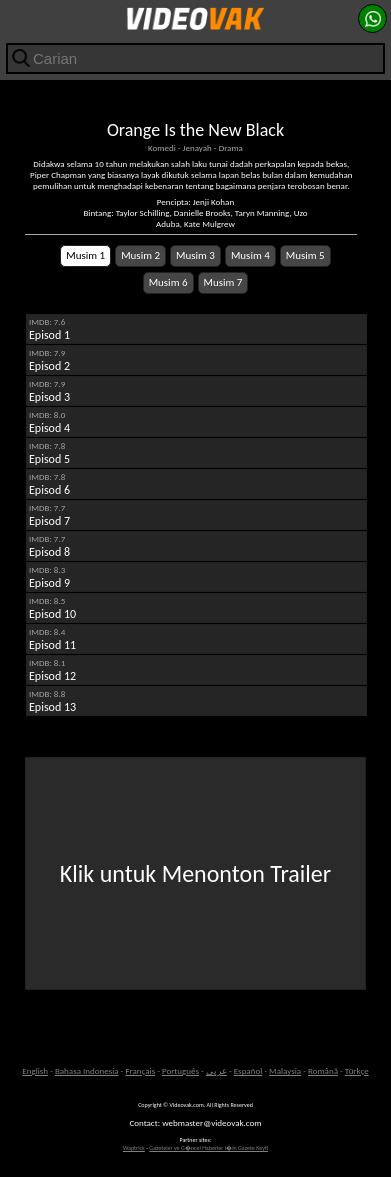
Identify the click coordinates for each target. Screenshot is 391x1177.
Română (323, 1070)
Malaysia (285, 1070)
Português (180, 1070)
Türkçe (357, 1070)
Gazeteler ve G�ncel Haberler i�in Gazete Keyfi (208, 1148)
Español (248, 1070)
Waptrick (134, 1148)
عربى (216, 1070)
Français (140, 1070)
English (35, 1070)
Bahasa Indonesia (87, 1070)
